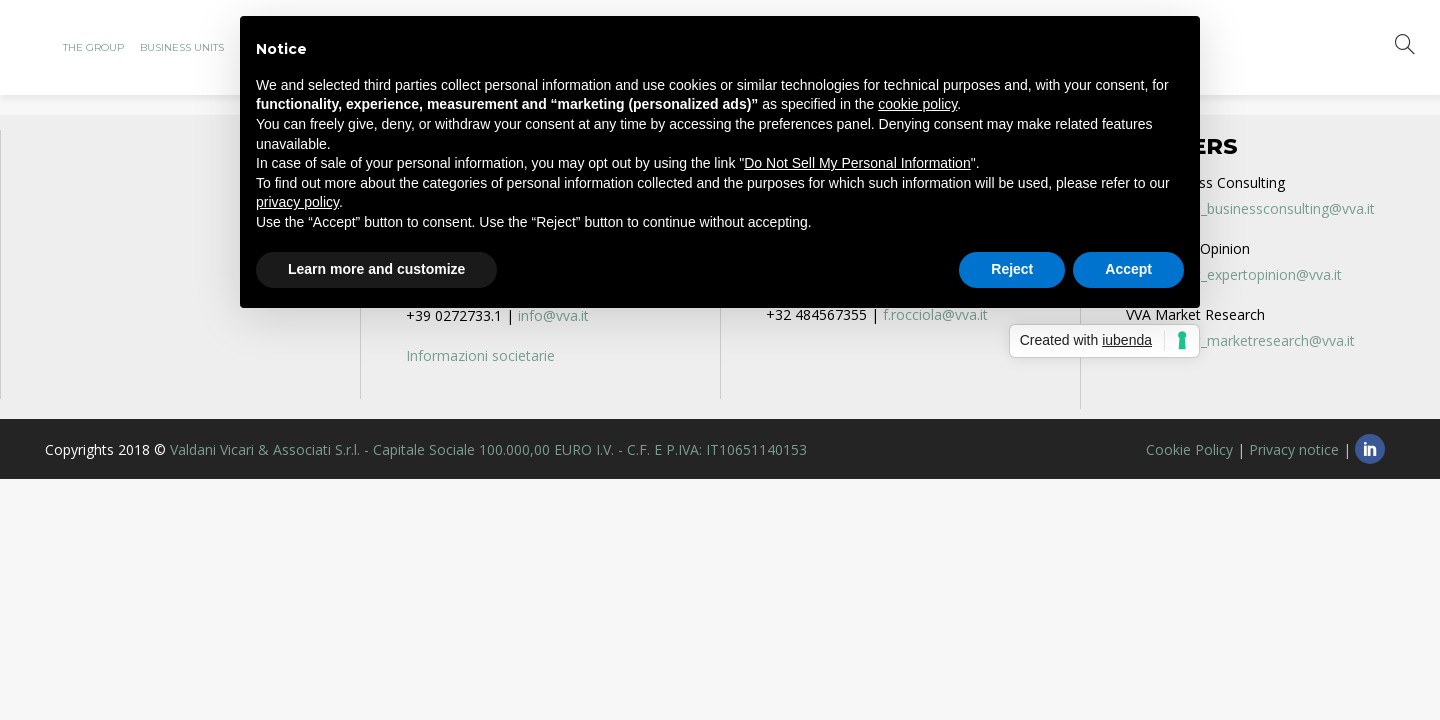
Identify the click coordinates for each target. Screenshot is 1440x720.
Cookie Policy (1189, 449)
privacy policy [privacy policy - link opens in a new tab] (297, 202)
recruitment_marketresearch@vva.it (1240, 340)
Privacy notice (1294, 449)
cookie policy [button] (917, 104)
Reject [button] (1012, 269)
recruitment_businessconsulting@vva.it (1250, 208)
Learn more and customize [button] (376, 269)
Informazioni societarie (480, 355)
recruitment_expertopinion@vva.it (1234, 274)
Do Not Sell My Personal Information (857, 163)
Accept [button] (1128, 269)
